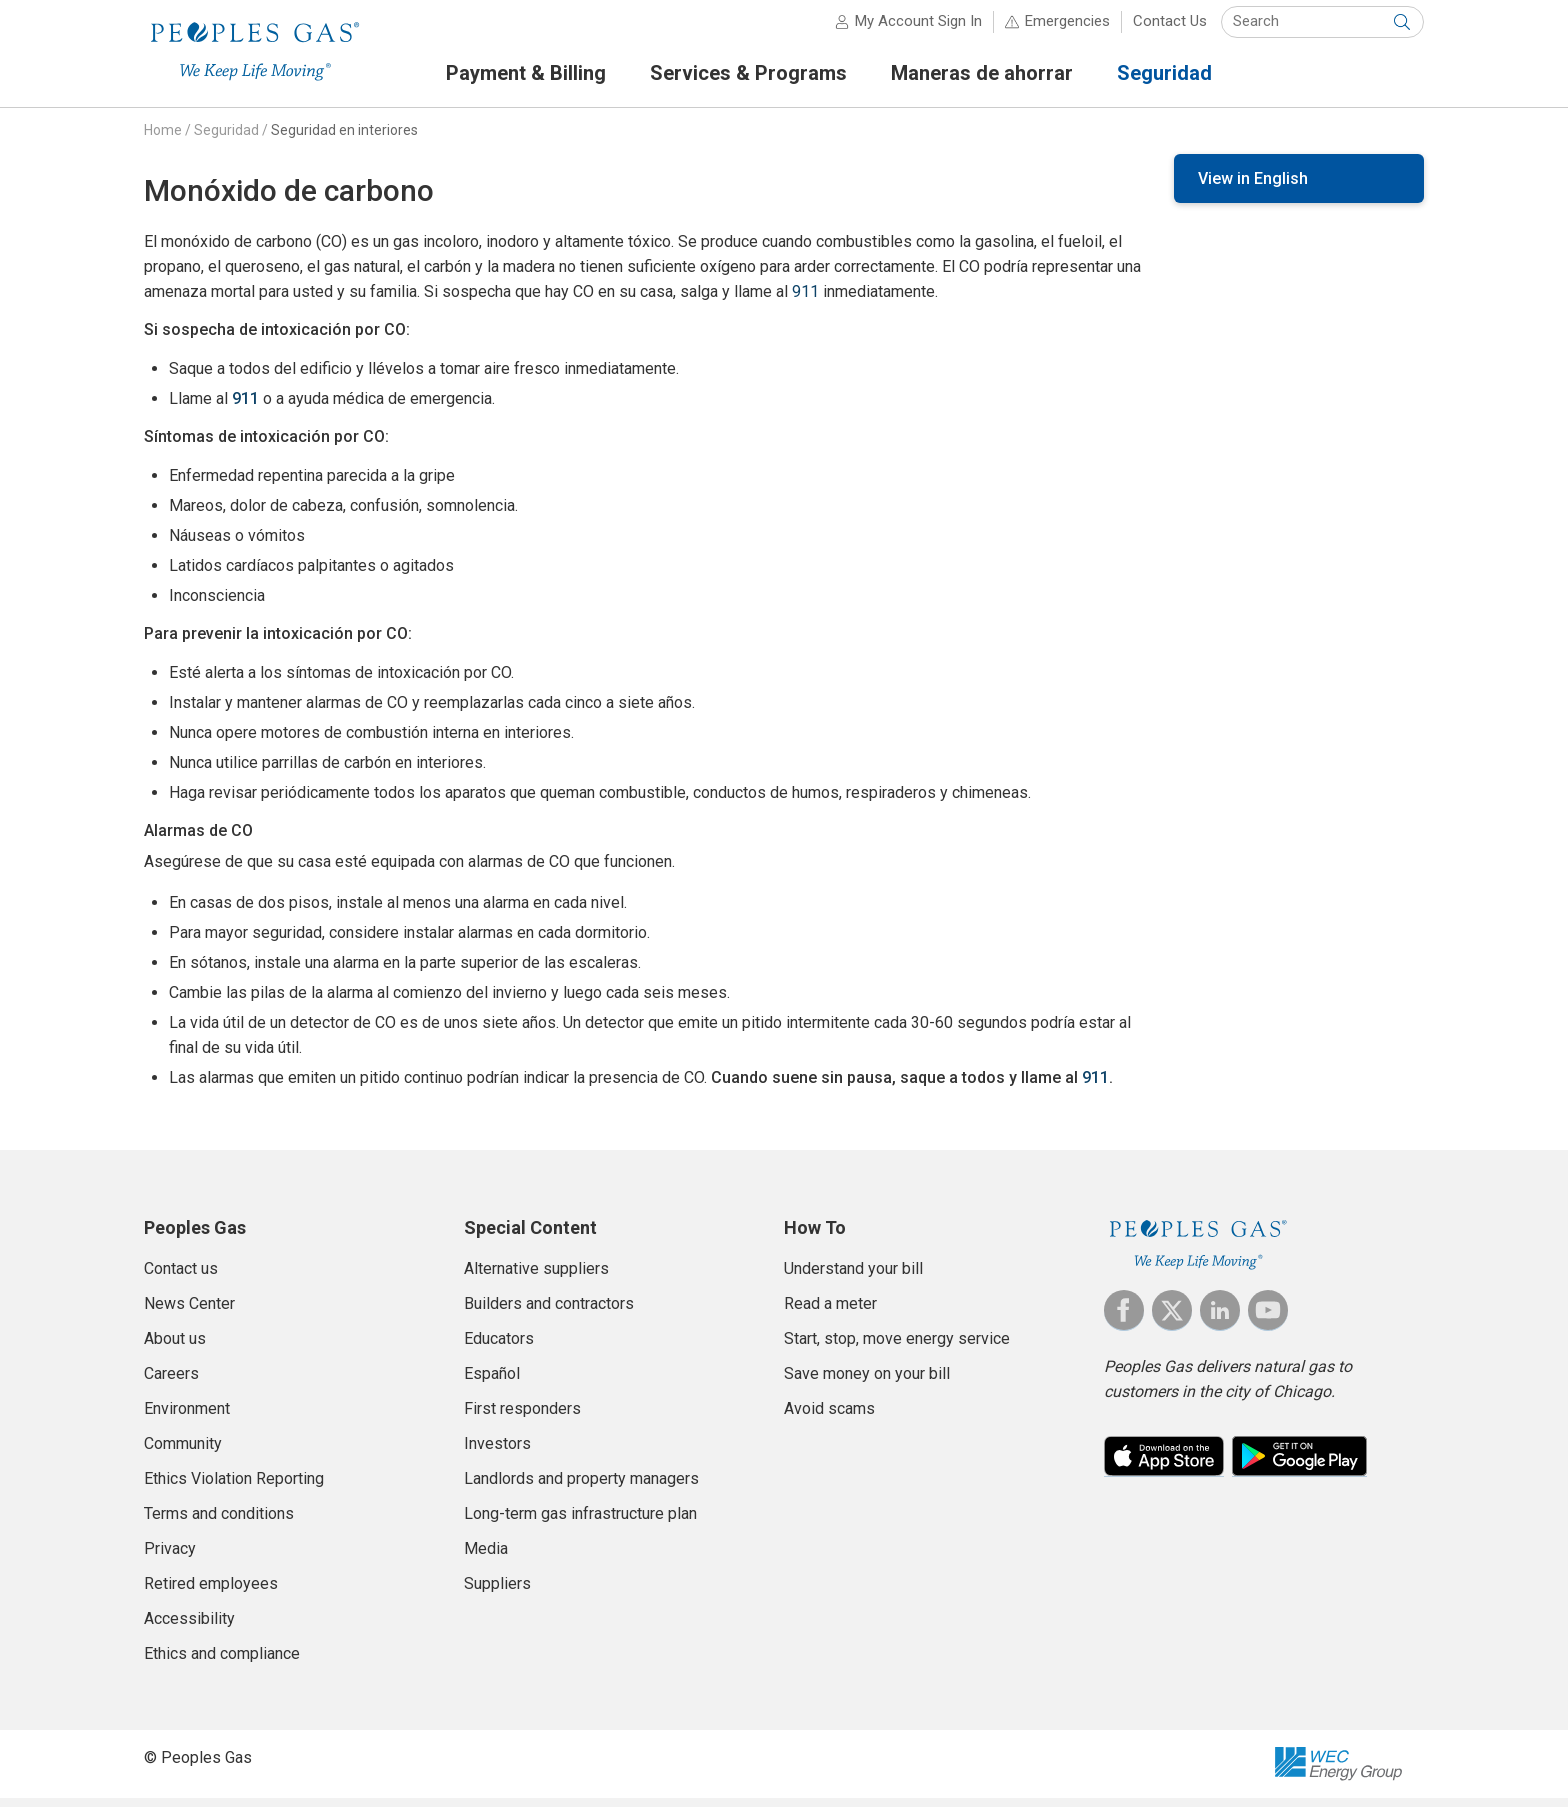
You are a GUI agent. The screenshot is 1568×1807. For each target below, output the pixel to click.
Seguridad (226, 139)
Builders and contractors (549, 1312)
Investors (497, 1452)
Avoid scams (829, 1417)
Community (183, 1452)
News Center (189, 1312)
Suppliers (497, 1592)
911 (805, 300)
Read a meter (830, 1312)
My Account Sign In (918, 30)
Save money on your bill (867, 1382)
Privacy (170, 1557)
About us (175, 1347)
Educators (499, 1347)
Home (163, 139)
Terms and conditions (219, 1522)
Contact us (181, 1277)
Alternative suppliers (536, 1277)
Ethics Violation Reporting (234, 1487)
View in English (1253, 187)
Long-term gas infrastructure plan (580, 1522)
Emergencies (1067, 30)
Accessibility (189, 1627)
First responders (522, 1417)
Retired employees (211, 1592)
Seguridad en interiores (344, 139)
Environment (187, 1417)
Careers (171, 1382)
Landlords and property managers (581, 1487)
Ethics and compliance (222, 1662)
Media (486, 1557)
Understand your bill (853, 1277)
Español (492, 1382)
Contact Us (1170, 30)
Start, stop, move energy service (897, 1347)
